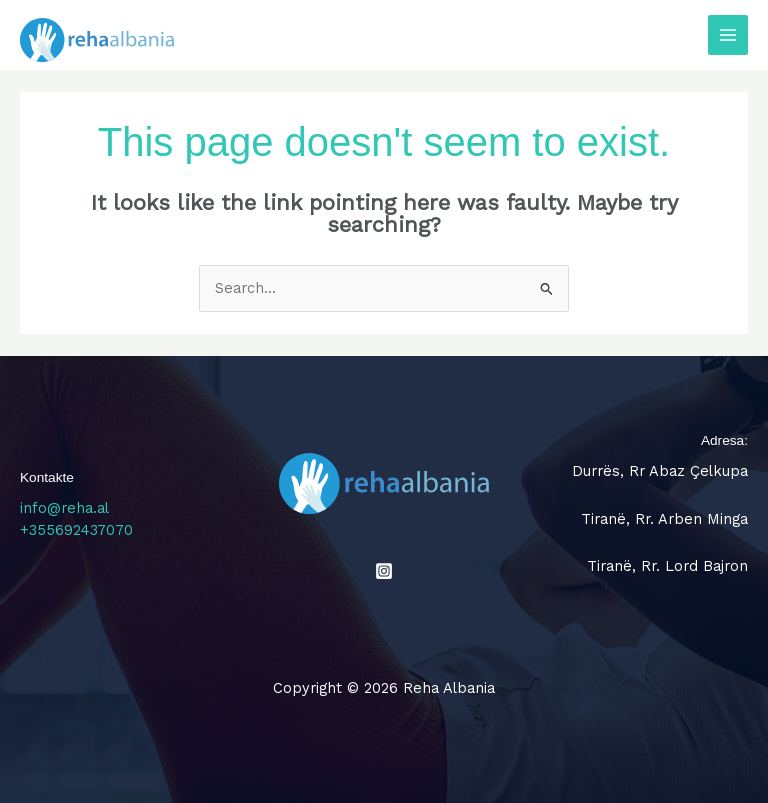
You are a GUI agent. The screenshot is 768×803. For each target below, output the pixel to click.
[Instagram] (384, 571)
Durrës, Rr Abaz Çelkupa (660, 471)
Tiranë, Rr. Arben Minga (664, 519)
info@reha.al (64, 508)
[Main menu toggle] (728, 35)
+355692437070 (76, 530)
